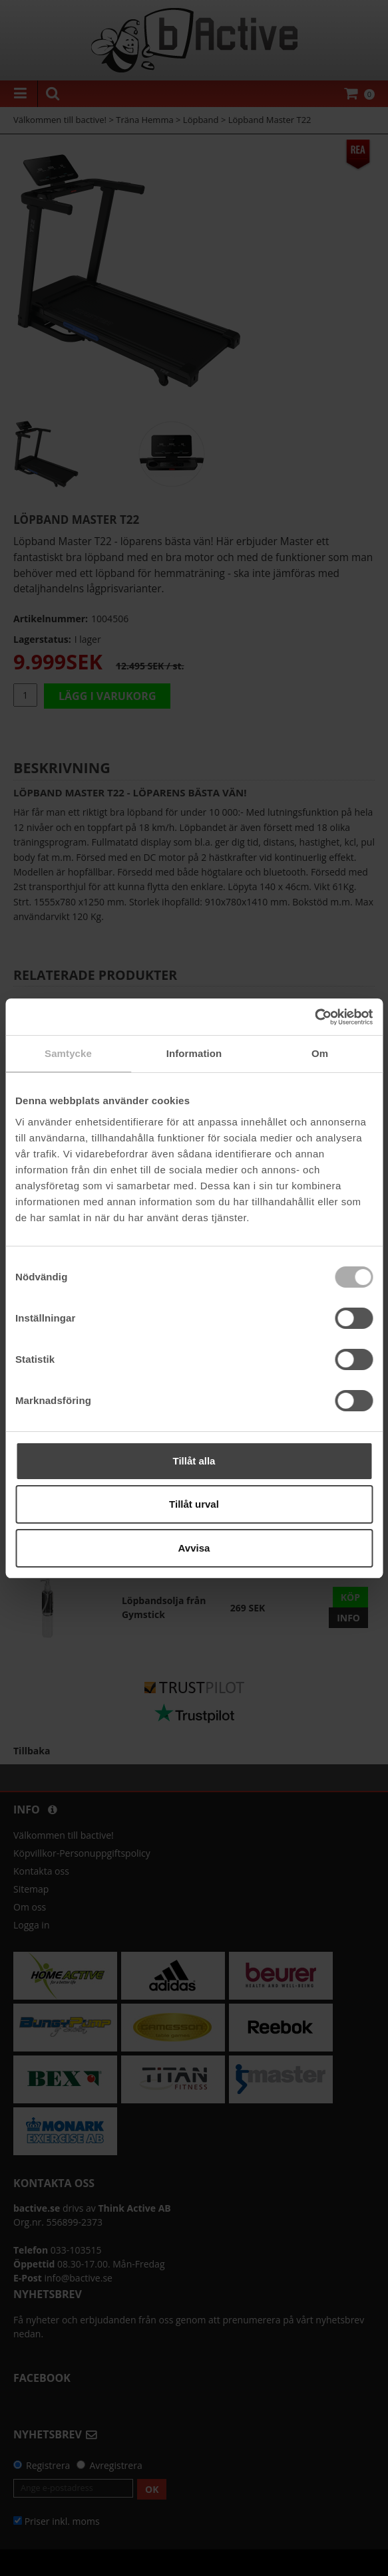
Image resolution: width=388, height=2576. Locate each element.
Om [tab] (319, 1053)
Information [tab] (194, 1053)
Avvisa (194, 1548)
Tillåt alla (194, 1460)
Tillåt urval (194, 1504)
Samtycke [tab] (68, 1053)
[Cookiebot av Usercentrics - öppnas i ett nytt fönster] (314, 1017)
